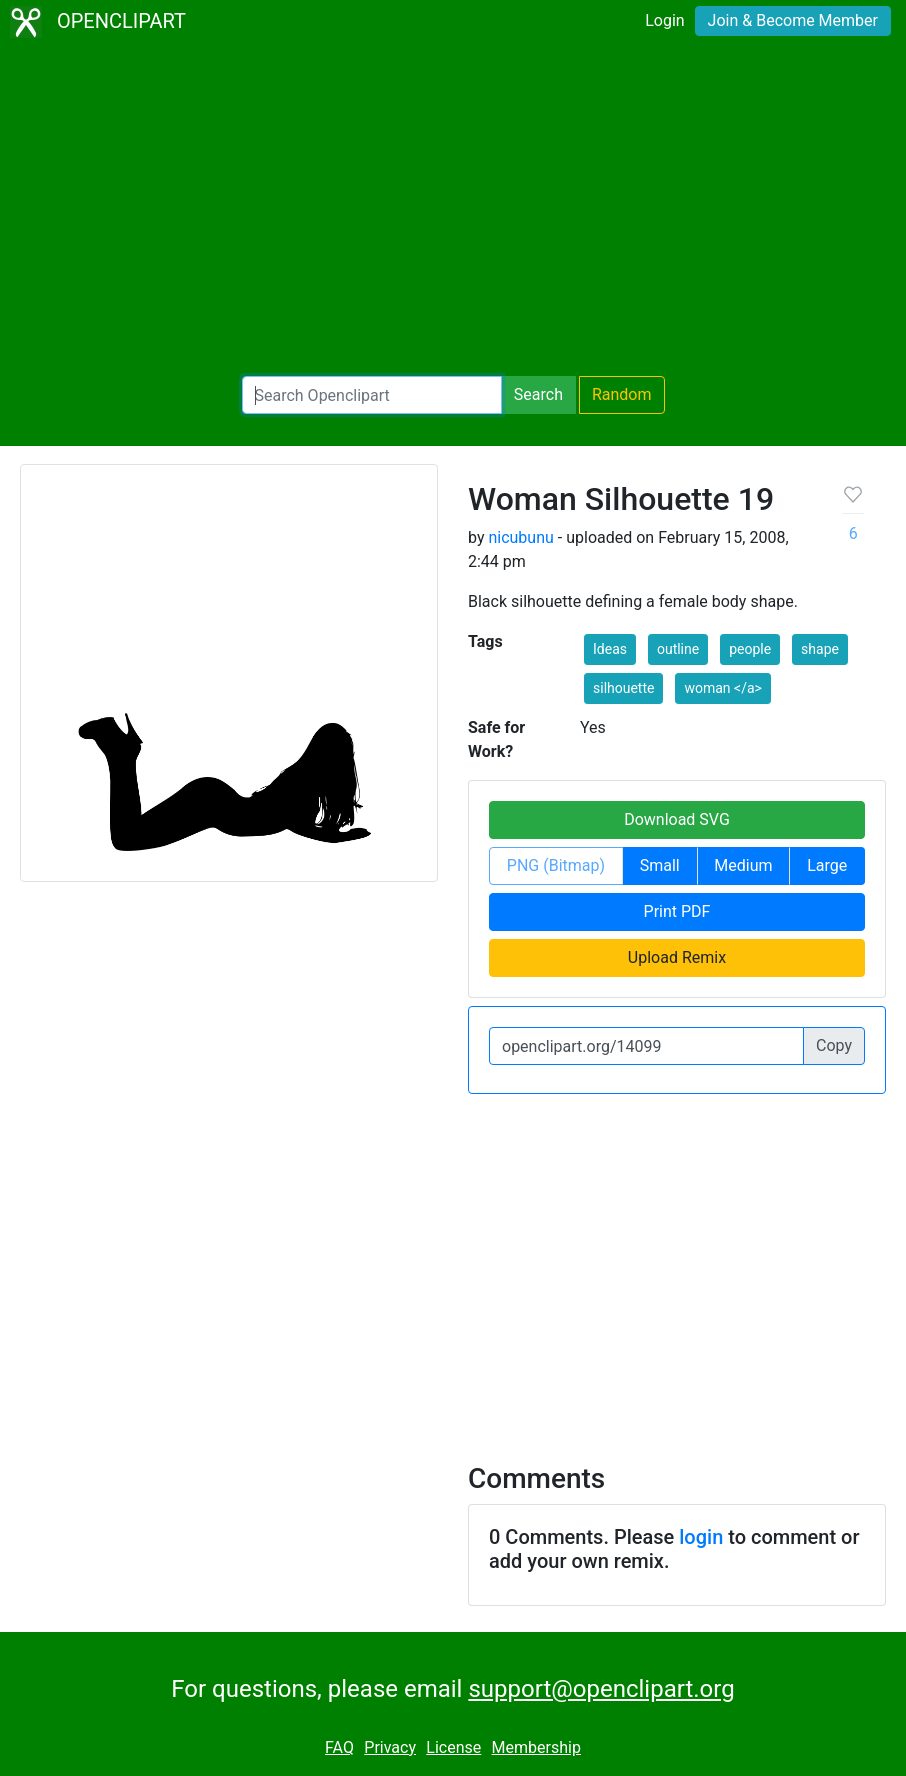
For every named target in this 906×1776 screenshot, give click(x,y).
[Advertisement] (453, 210)
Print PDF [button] (677, 911)
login (701, 1537)
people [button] (750, 649)
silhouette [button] (623, 688)
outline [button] (678, 649)
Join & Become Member (793, 20)
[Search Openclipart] (372, 395)
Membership (536, 1747)
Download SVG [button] (677, 819)
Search (538, 394)
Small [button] (660, 865)
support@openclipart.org (601, 1689)
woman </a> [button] (722, 688)
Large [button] (827, 865)
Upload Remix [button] (677, 957)
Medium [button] (743, 865)
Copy (834, 1045)
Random (622, 394)
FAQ (339, 1747)
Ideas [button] (610, 649)
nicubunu (520, 537)
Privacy (390, 1747)
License (453, 1747)
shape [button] (820, 649)
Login (664, 20)
